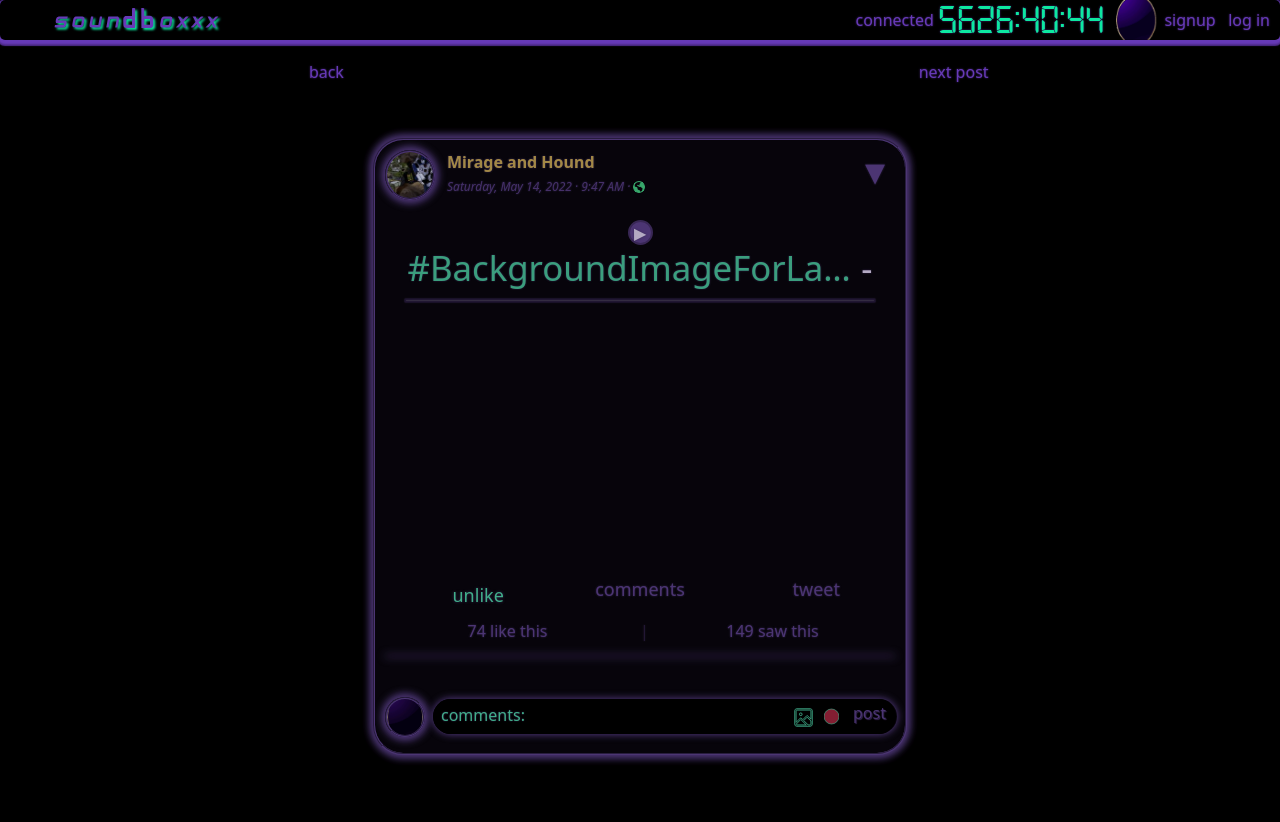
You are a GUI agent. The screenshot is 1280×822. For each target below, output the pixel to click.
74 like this (508, 631)
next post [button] (954, 72)
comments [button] (640, 589)
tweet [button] (815, 589)
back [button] (326, 72)
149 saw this (772, 631)
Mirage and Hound (521, 162)
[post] (869, 716)
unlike (478, 595)
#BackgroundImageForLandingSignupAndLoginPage (630, 267)
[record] (831, 718)
